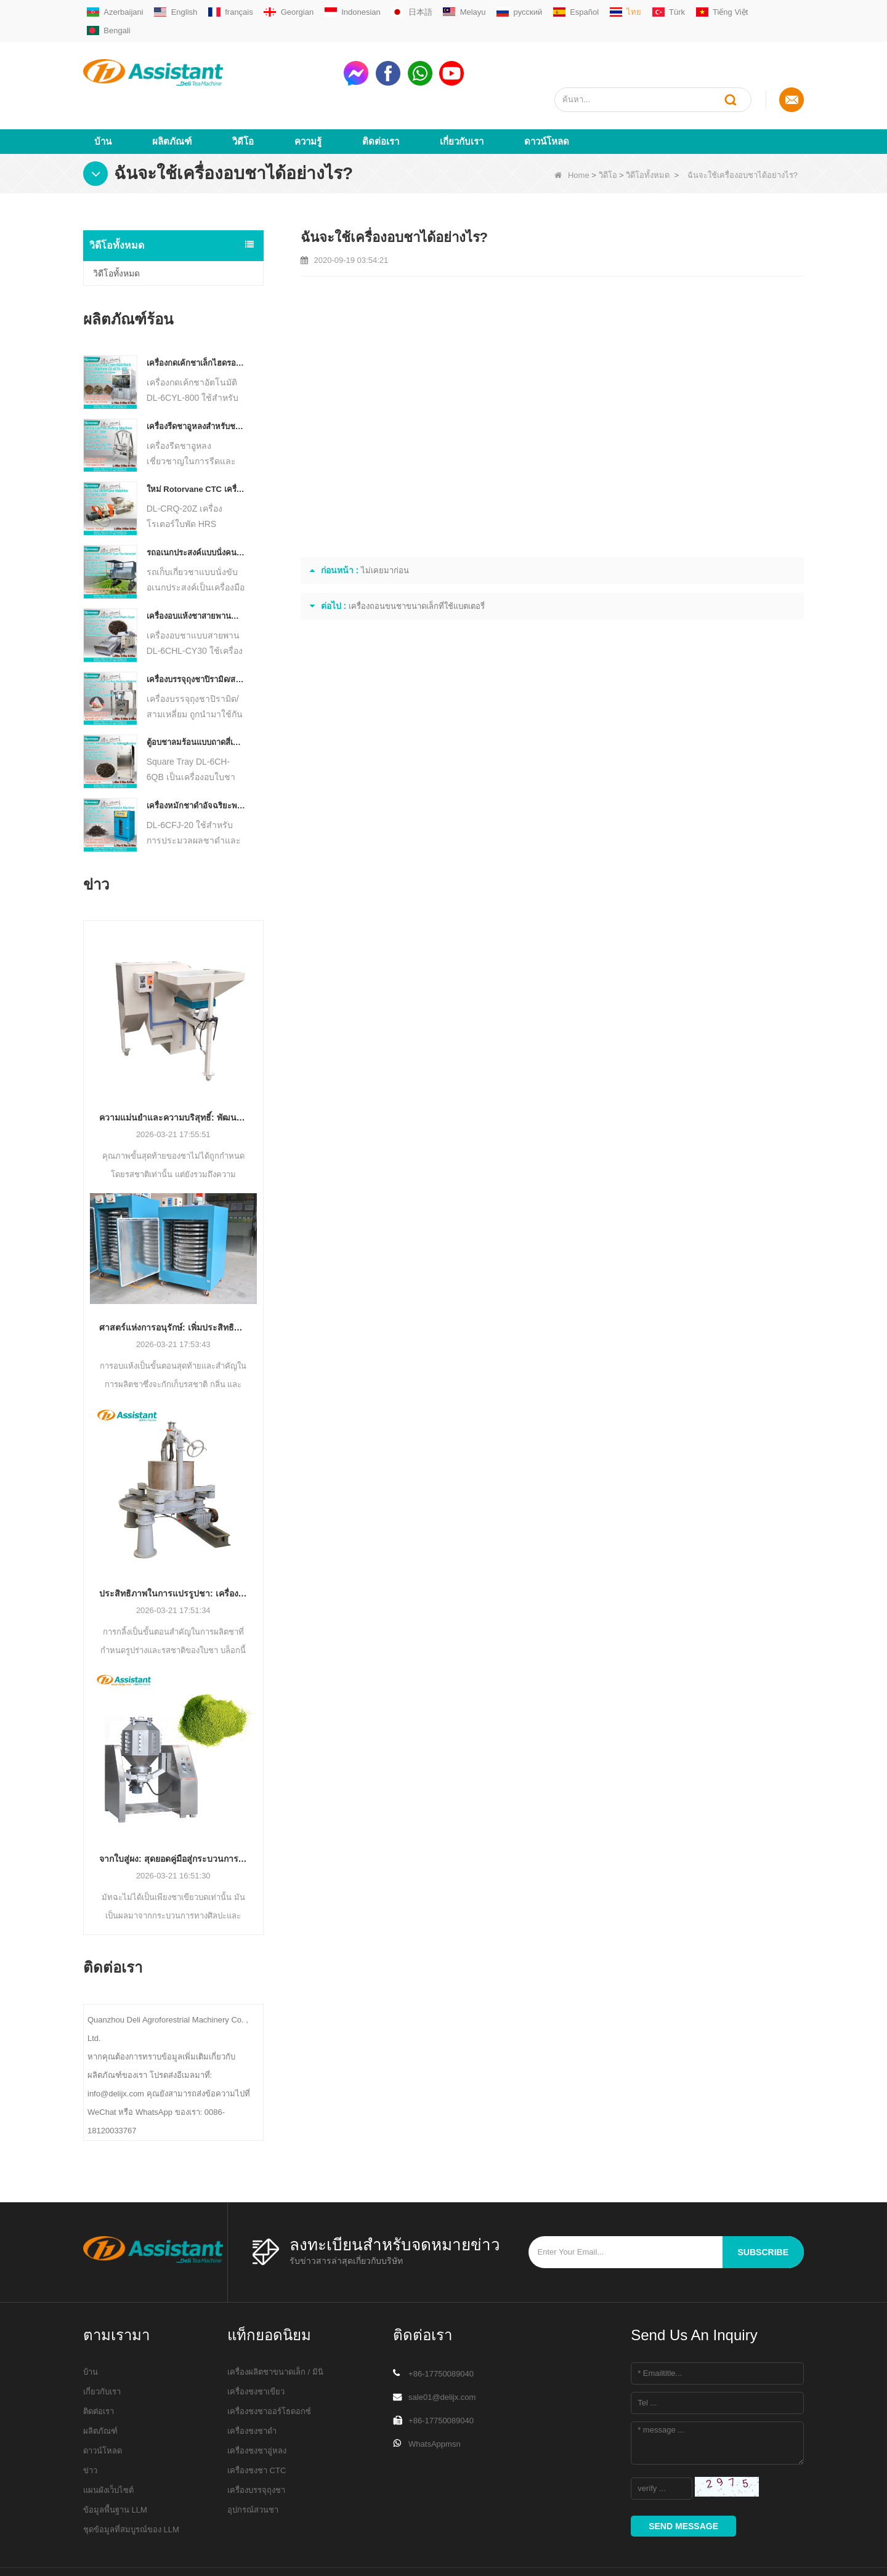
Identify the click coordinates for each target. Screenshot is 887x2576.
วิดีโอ (243, 96)
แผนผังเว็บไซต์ (108, 2445)
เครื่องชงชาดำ (252, 2386)
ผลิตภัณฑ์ (172, 96)
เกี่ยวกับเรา (462, 96)
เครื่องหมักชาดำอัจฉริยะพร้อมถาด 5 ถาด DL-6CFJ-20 (196, 760)
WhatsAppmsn (434, 2399)
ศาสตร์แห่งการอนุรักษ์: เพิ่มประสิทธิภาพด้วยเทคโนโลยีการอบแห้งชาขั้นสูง (173, 1282)
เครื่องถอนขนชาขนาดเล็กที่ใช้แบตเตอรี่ (417, 561)
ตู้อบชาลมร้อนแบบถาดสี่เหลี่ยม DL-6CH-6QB (196, 697)
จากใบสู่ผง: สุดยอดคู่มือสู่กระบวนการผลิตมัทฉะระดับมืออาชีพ (173, 1814)
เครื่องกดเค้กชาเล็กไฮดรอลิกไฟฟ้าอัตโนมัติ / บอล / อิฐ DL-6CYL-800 (196, 318)
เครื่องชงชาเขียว (256, 2346)
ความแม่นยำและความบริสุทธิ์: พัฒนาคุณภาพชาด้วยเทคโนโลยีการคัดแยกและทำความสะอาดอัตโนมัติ (173, 1072)
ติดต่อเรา (380, 96)
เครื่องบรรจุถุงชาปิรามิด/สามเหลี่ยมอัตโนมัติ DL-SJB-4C (196, 634)
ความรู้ (308, 96)
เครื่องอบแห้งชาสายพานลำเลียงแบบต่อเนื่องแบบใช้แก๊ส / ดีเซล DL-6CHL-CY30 (196, 571)
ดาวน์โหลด (546, 96)
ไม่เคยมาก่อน (385, 525)
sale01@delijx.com (442, 2352)
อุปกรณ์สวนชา (252, 2464)
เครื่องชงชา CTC (256, 2425)
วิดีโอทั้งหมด (648, 130)
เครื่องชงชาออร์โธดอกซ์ (269, 2366)
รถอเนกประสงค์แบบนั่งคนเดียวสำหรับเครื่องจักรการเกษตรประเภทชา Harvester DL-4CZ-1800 (196, 507)
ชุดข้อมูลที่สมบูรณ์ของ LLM (131, 2484)
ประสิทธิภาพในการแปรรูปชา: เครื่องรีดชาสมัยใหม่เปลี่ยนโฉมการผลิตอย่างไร (173, 1548)
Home (571, 130)
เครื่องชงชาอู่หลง (256, 2405)
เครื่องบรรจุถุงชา (256, 2445)
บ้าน (102, 96)
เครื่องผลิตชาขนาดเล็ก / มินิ (275, 2327)
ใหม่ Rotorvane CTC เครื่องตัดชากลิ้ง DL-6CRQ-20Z (196, 444)
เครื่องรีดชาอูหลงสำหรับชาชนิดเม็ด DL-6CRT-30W (196, 381)
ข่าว (90, 2425)
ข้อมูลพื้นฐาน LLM (115, 2464)
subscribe (763, 2207)
